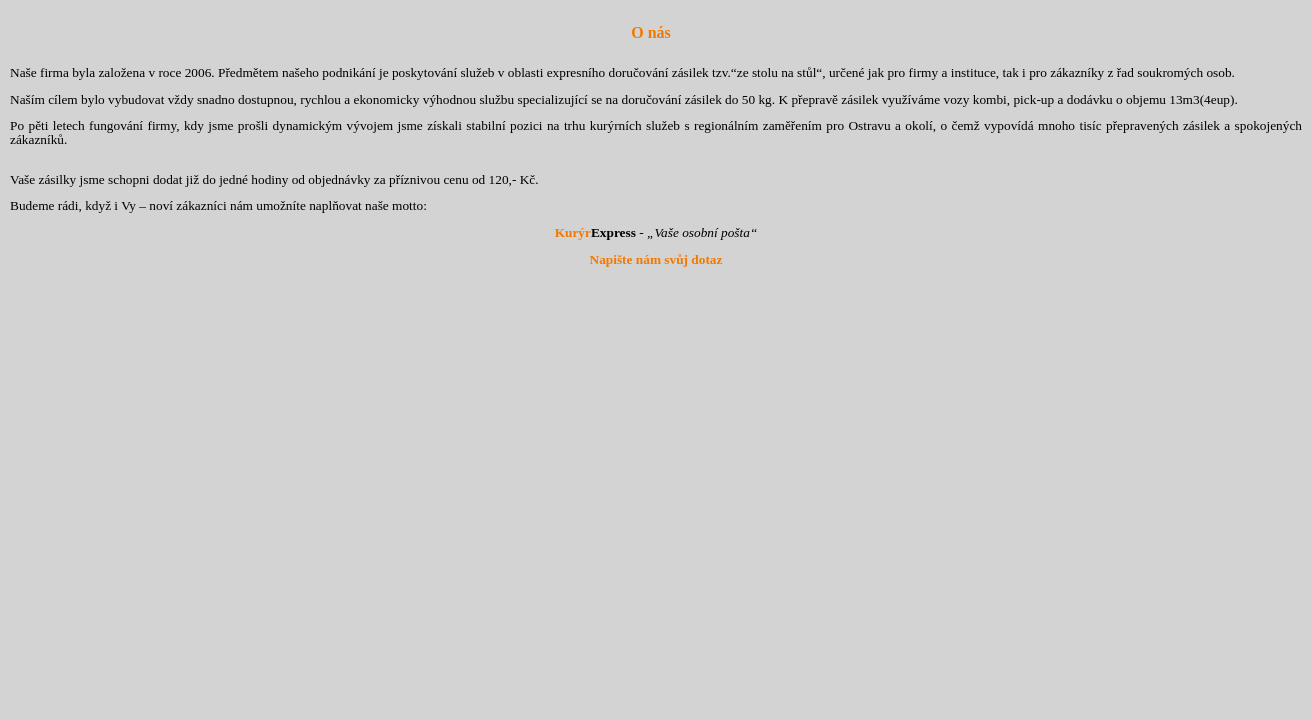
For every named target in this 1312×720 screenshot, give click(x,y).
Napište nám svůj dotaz (656, 259)
